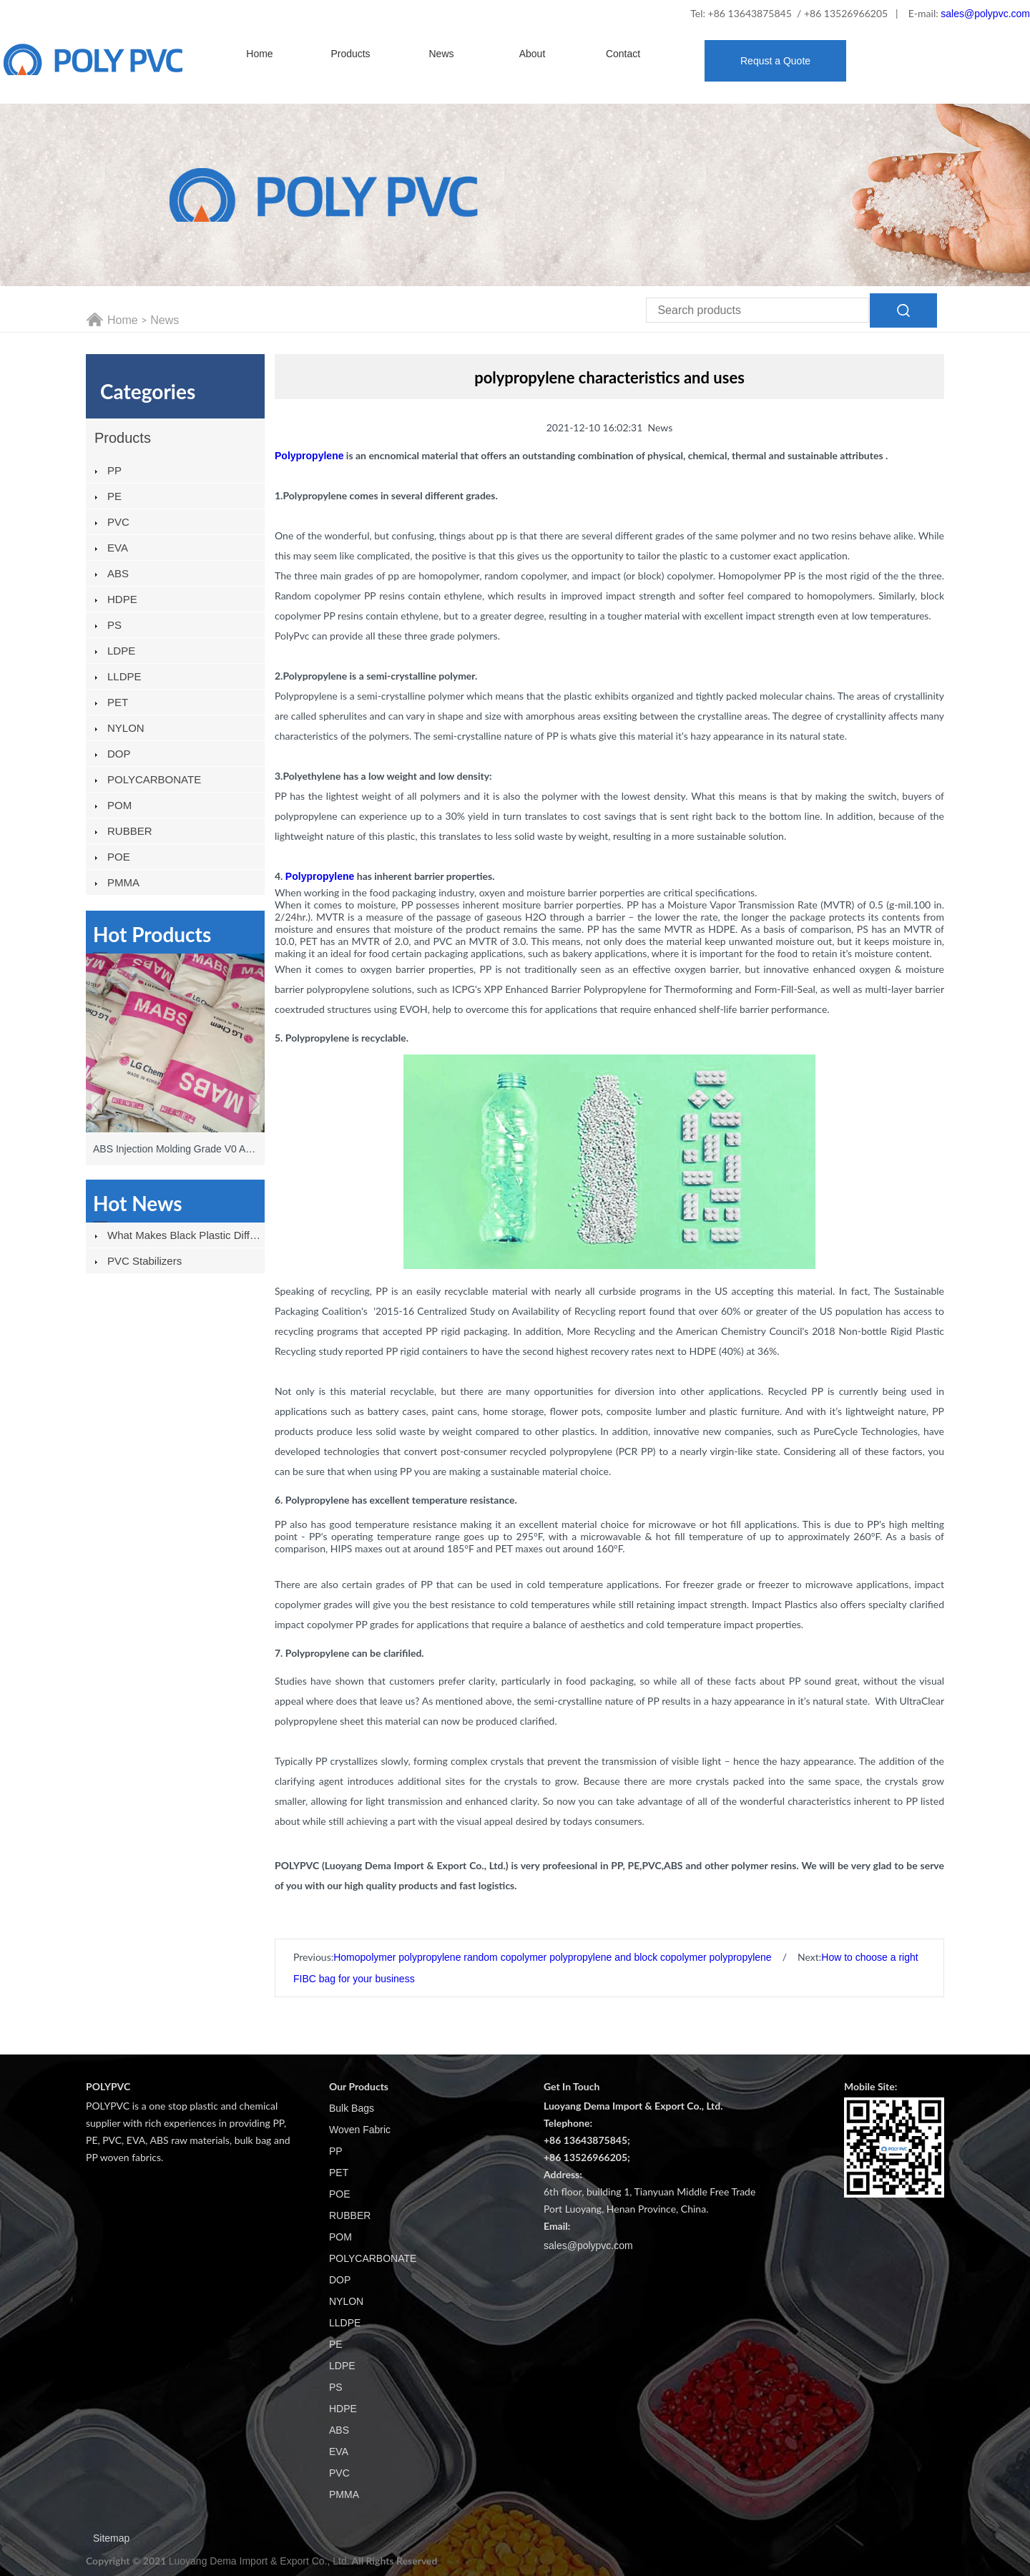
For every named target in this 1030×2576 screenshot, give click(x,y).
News (440, 53)
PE (114, 496)
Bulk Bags (351, 2108)
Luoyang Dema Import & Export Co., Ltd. (259, 2561)
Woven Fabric (360, 2129)
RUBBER (129, 831)
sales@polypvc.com (985, 13)
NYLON (125, 728)
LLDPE (124, 676)
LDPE (121, 651)
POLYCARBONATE (154, 779)
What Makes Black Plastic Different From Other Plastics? (186, 1235)
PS (114, 625)
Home (259, 53)
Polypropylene (319, 876)
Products (350, 53)
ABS (118, 573)
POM (119, 805)
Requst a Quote (775, 61)
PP (114, 470)
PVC (118, 522)
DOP (119, 754)
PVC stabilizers (144, 1261)
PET (117, 702)
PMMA (123, 882)
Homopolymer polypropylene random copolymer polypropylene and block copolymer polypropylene (552, 1957)
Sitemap (111, 2538)
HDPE (122, 599)
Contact (623, 53)
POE (118, 857)
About (532, 53)
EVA (117, 548)
